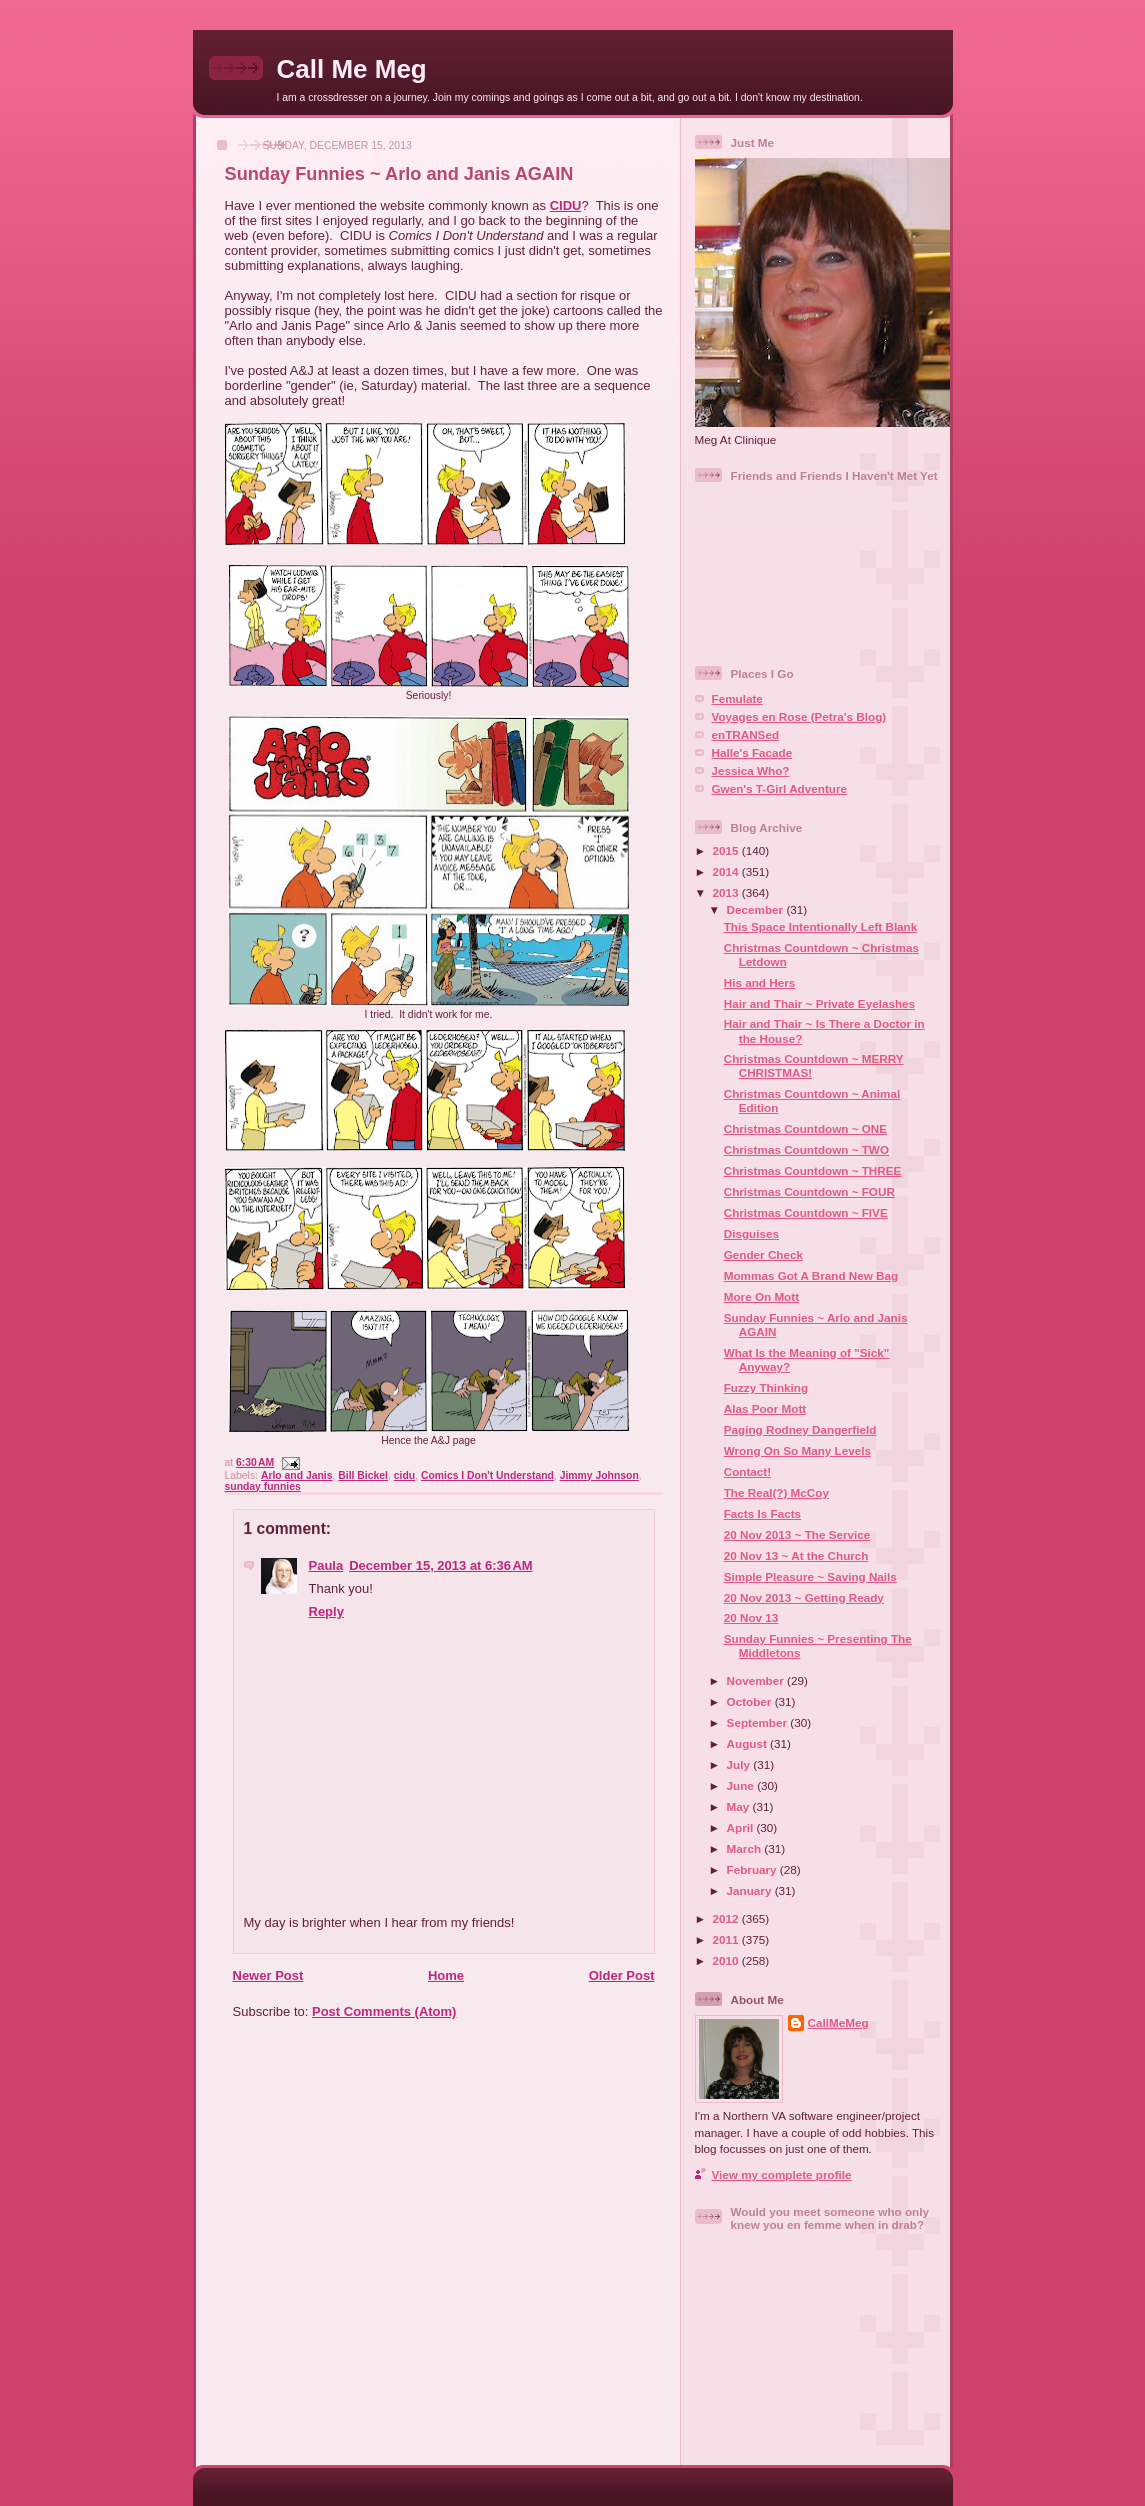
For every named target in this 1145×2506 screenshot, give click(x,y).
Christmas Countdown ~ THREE (813, 1170)
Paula (326, 1565)
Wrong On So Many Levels (797, 1450)
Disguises (751, 1233)
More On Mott (761, 1296)
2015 (727, 850)
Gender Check (763, 1254)
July (740, 1764)
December (757, 909)
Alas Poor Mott (765, 1408)
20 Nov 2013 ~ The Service (797, 1534)
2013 (727, 892)
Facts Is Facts (762, 1513)
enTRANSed (746, 734)
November (757, 1680)
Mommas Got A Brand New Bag (811, 1275)
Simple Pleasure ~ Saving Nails (810, 1576)
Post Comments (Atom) (384, 2011)
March (746, 1848)
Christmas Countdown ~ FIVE (806, 1212)
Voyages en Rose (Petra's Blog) (799, 716)
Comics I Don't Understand (487, 1475)
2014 (727, 871)
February (753, 1869)
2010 (727, 1960)
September (759, 1722)
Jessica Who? (751, 770)
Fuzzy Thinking (766, 1387)
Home (446, 1975)
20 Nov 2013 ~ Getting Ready (804, 1597)
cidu (404, 1475)
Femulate (737, 698)
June (742, 1785)
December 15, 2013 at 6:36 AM (440, 1565)
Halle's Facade (752, 752)
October (751, 1701)
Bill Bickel (363, 1475)
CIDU (566, 205)
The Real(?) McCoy (776, 1492)
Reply (326, 1611)
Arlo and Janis (297, 1475)
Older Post (622, 1975)
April (742, 1827)
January (751, 1890)
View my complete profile (782, 2174)
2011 (727, 1939)
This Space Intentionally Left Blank (821, 926)
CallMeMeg (838, 2022)
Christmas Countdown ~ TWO (806, 1149)
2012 (727, 1918)
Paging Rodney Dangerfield (800, 1429)
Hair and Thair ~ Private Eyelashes (819, 1003)
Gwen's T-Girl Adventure (779, 788)
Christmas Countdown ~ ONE (805, 1128)
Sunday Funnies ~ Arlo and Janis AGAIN (399, 174)
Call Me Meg (352, 69)
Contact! (747, 1471)
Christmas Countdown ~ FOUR (809, 1191)
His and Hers (759, 982)
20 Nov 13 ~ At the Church (796, 1555)
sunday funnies (263, 1486)
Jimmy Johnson (599, 1475)
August (749, 1743)
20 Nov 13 (751, 1617)
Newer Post (268, 1975)
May (740, 1806)
